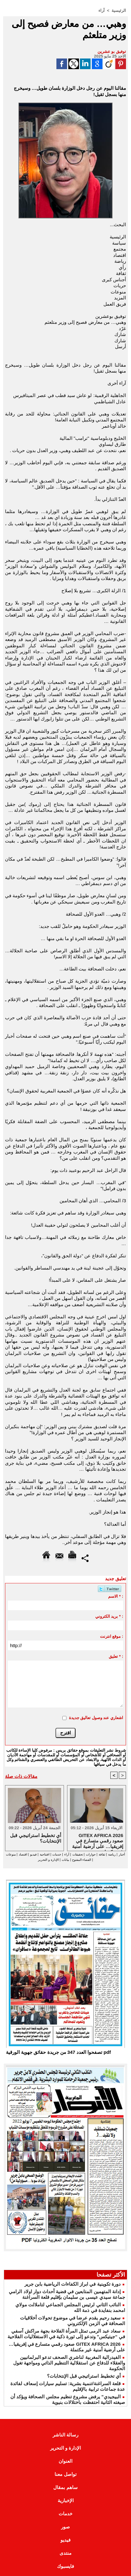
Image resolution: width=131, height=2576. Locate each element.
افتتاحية (45, 1854)
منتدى (65, 2553)
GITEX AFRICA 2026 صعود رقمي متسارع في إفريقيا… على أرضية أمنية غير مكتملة (97, 1840)
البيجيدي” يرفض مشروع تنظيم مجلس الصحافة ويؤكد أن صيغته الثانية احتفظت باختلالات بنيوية (67, 2399)
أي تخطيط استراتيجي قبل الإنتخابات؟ (84, 2376)
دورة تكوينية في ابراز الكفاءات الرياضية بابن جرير (72, 2284)
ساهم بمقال (65, 2487)
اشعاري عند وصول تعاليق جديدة (96, 1717)
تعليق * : (116, 1656)
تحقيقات (77, 1854)
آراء (101, 10)
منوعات (11, 1854)
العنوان (65, 2461)
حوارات (91, 1854)
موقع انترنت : (111, 1636)
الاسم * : (115, 1596)
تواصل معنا (65, 2474)
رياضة (112, 1854)
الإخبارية (66, 2500)
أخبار (122, 1854)
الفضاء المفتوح (81, 1859)
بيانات (65, 1859)
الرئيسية (119, 10)
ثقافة (102, 1854)
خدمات (56, 1854)
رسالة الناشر (65, 2434)
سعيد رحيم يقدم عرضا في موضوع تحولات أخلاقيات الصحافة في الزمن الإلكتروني (72, 2320)
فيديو (33, 1854)
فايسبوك (65, 2566)
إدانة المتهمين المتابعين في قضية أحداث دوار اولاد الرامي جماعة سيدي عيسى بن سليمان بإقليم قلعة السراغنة (67, 2294)
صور (65, 2526)
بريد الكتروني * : (109, 1616)
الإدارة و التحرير (48, 1859)
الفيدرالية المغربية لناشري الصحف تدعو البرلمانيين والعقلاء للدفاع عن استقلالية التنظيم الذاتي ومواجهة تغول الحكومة (69, 2363)
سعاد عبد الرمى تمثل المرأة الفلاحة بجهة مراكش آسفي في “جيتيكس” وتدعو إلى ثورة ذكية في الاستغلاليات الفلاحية (66, 2333)
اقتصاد (23, 1854)
